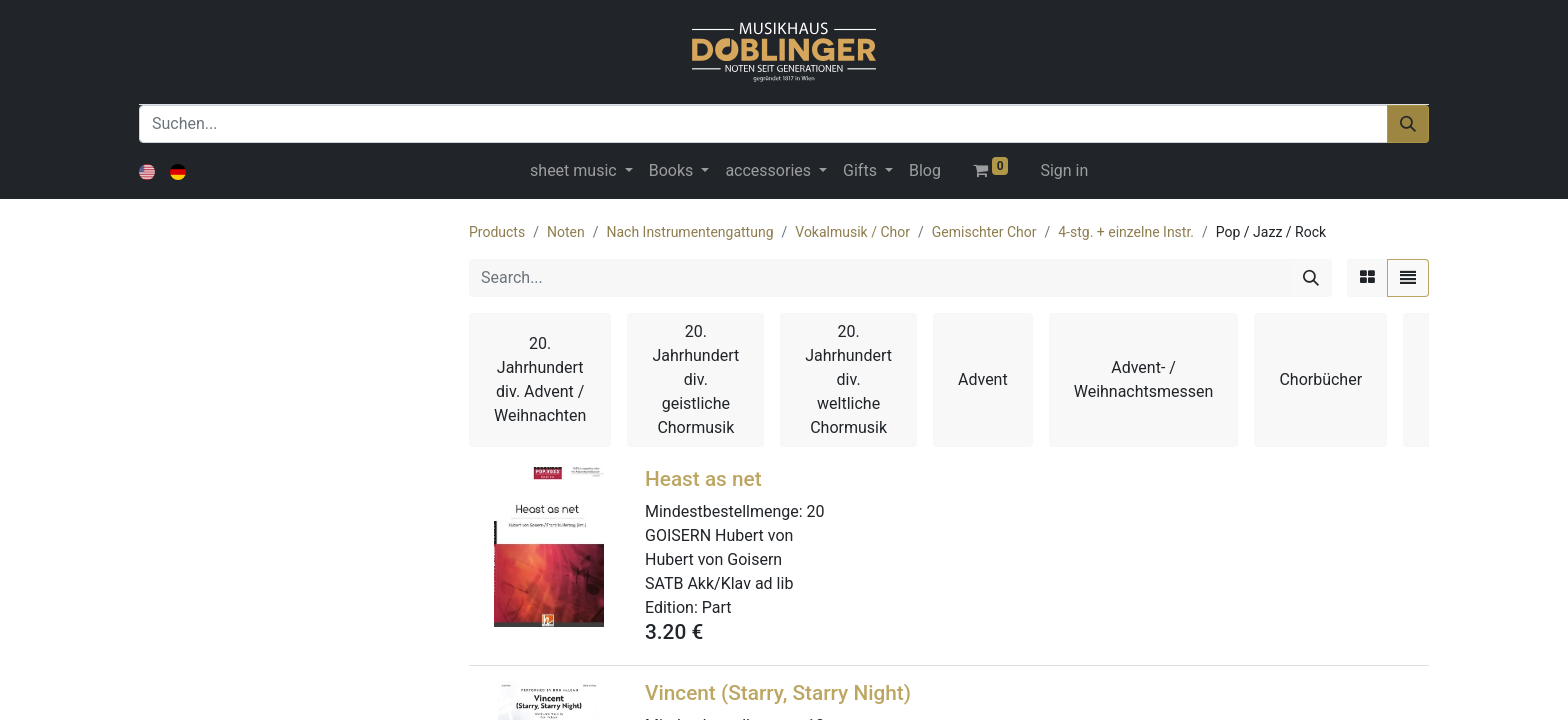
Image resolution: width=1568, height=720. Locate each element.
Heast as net (703, 479)
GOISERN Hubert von (719, 535)
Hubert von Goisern (713, 559)
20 (816, 511)
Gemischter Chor (984, 232)
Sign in (1064, 170)
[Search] (1311, 278)
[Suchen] (1408, 124)
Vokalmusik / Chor (852, 232)
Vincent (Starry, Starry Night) (778, 693)
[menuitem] (925, 171)
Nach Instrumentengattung (689, 232)
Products (497, 232)
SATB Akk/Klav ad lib (719, 583)
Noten (566, 232)
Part (717, 607)
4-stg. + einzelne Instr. (1126, 232)
